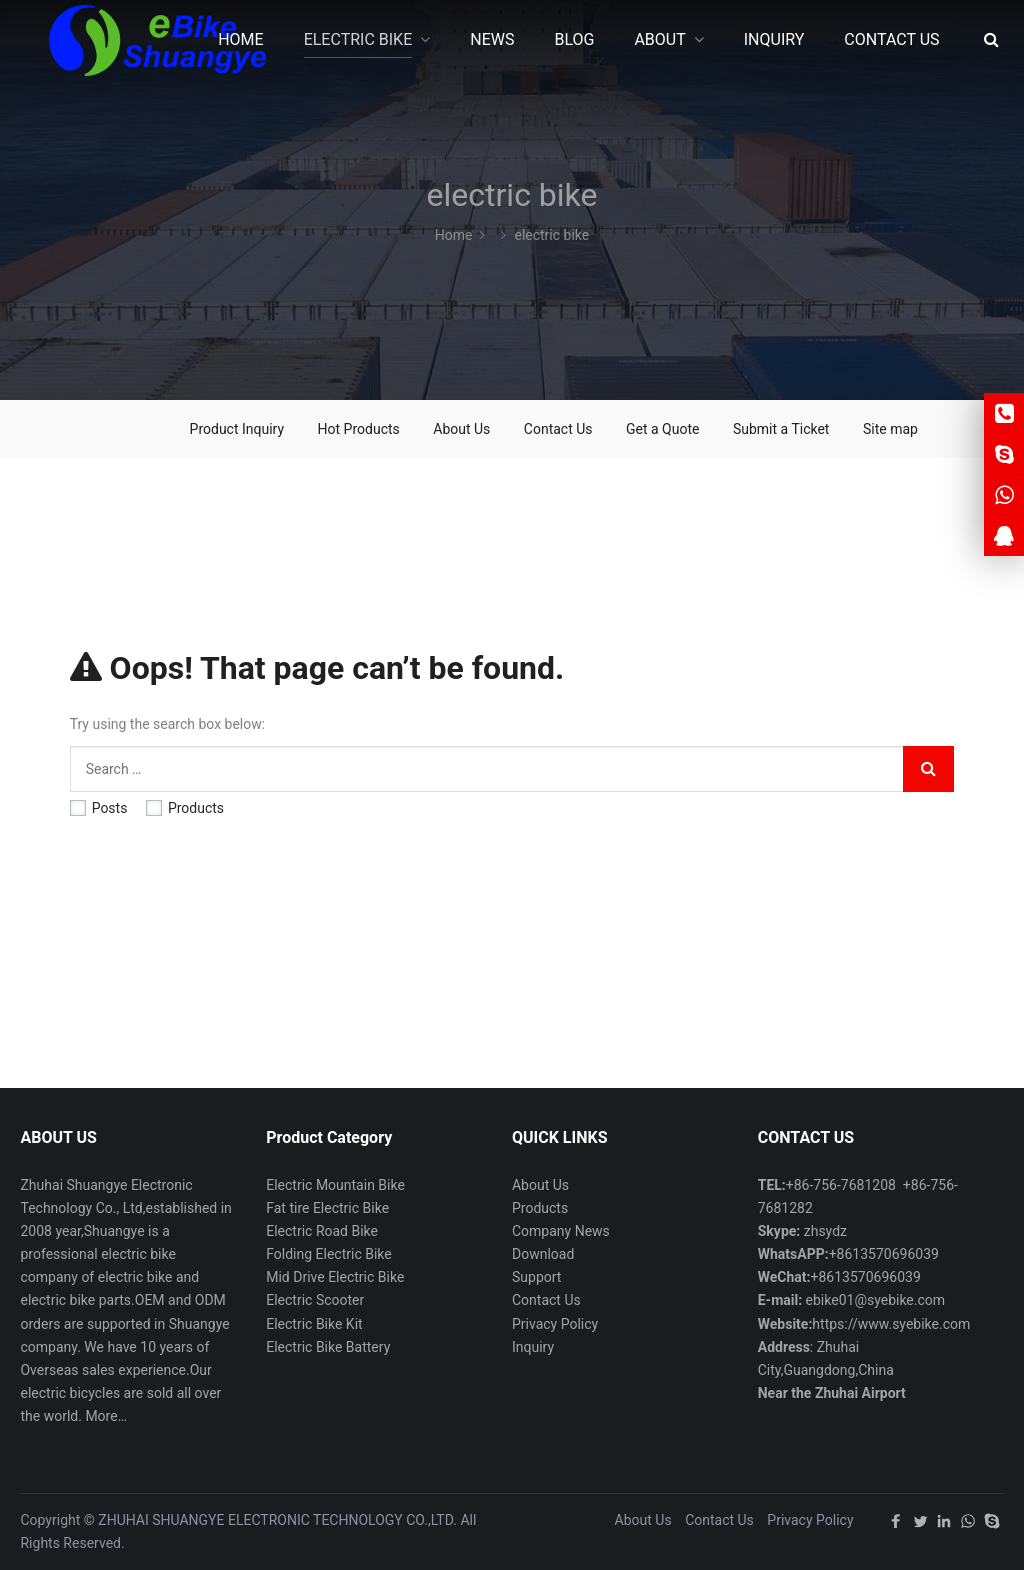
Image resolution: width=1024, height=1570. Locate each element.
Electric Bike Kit (314, 1324)
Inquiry (533, 1347)
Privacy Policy (555, 1324)
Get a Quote (662, 429)
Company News (561, 1231)
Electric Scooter (315, 1300)
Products (185, 808)
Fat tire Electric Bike (327, 1208)
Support (536, 1277)
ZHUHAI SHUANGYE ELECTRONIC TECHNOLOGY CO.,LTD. (277, 1520)
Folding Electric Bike (329, 1254)
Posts (99, 808)
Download (543, 1254)
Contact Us (558, 429)
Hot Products (359, 429)
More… (106, 1416)
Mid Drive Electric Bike (335, 1277)
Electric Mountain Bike (335, 1185)
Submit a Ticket (781, 429)
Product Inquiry (237, 429)
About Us (461, 429)
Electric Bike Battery (328, 1347)
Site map (890, 429)
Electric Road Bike (322, 1231)
